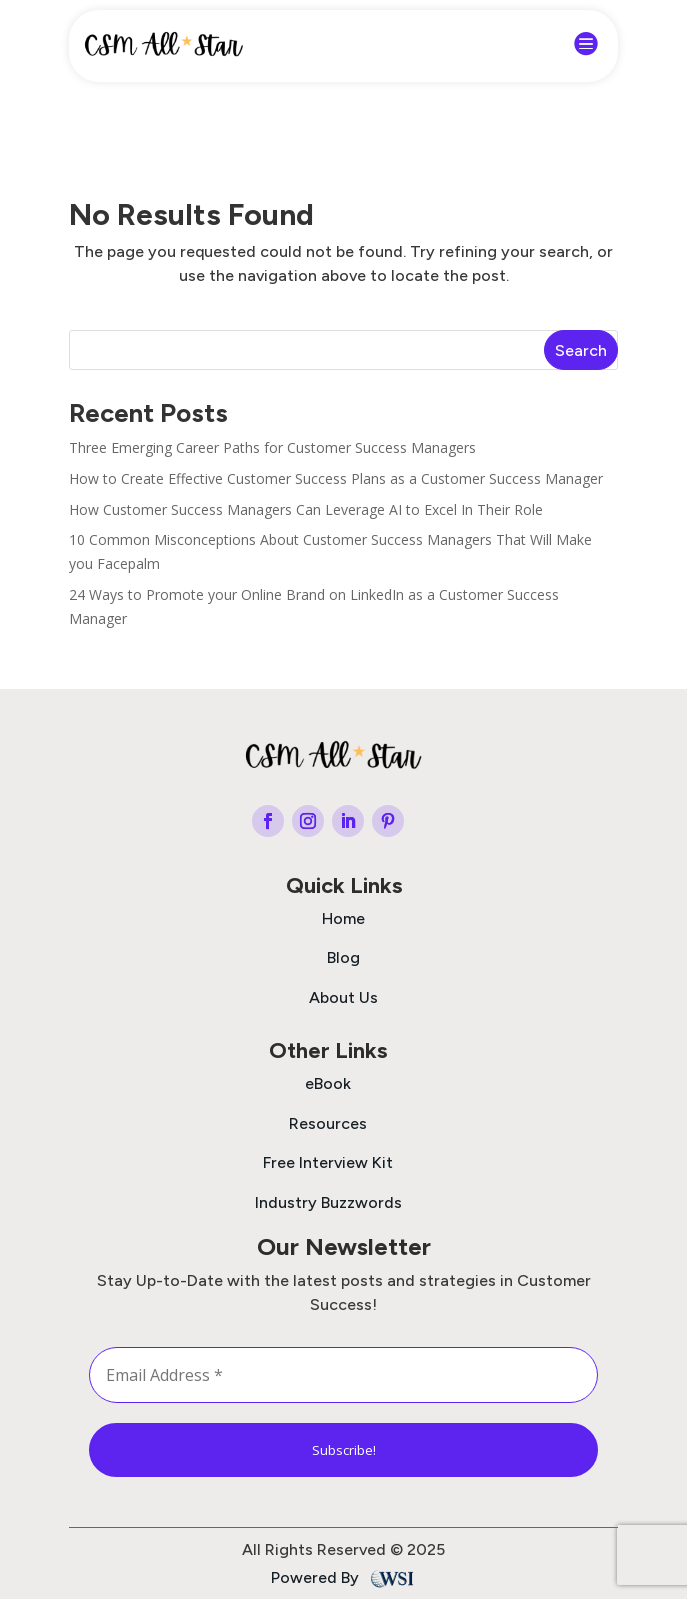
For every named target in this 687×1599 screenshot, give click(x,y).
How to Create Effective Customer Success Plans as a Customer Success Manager (336, 478)
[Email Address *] (344, 1375)
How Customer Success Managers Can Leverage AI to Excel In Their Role (306, 509)
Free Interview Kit (328, 1162)
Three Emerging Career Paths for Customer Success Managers (272, 447)
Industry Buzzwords (328, 1202)
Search (581, 350)
